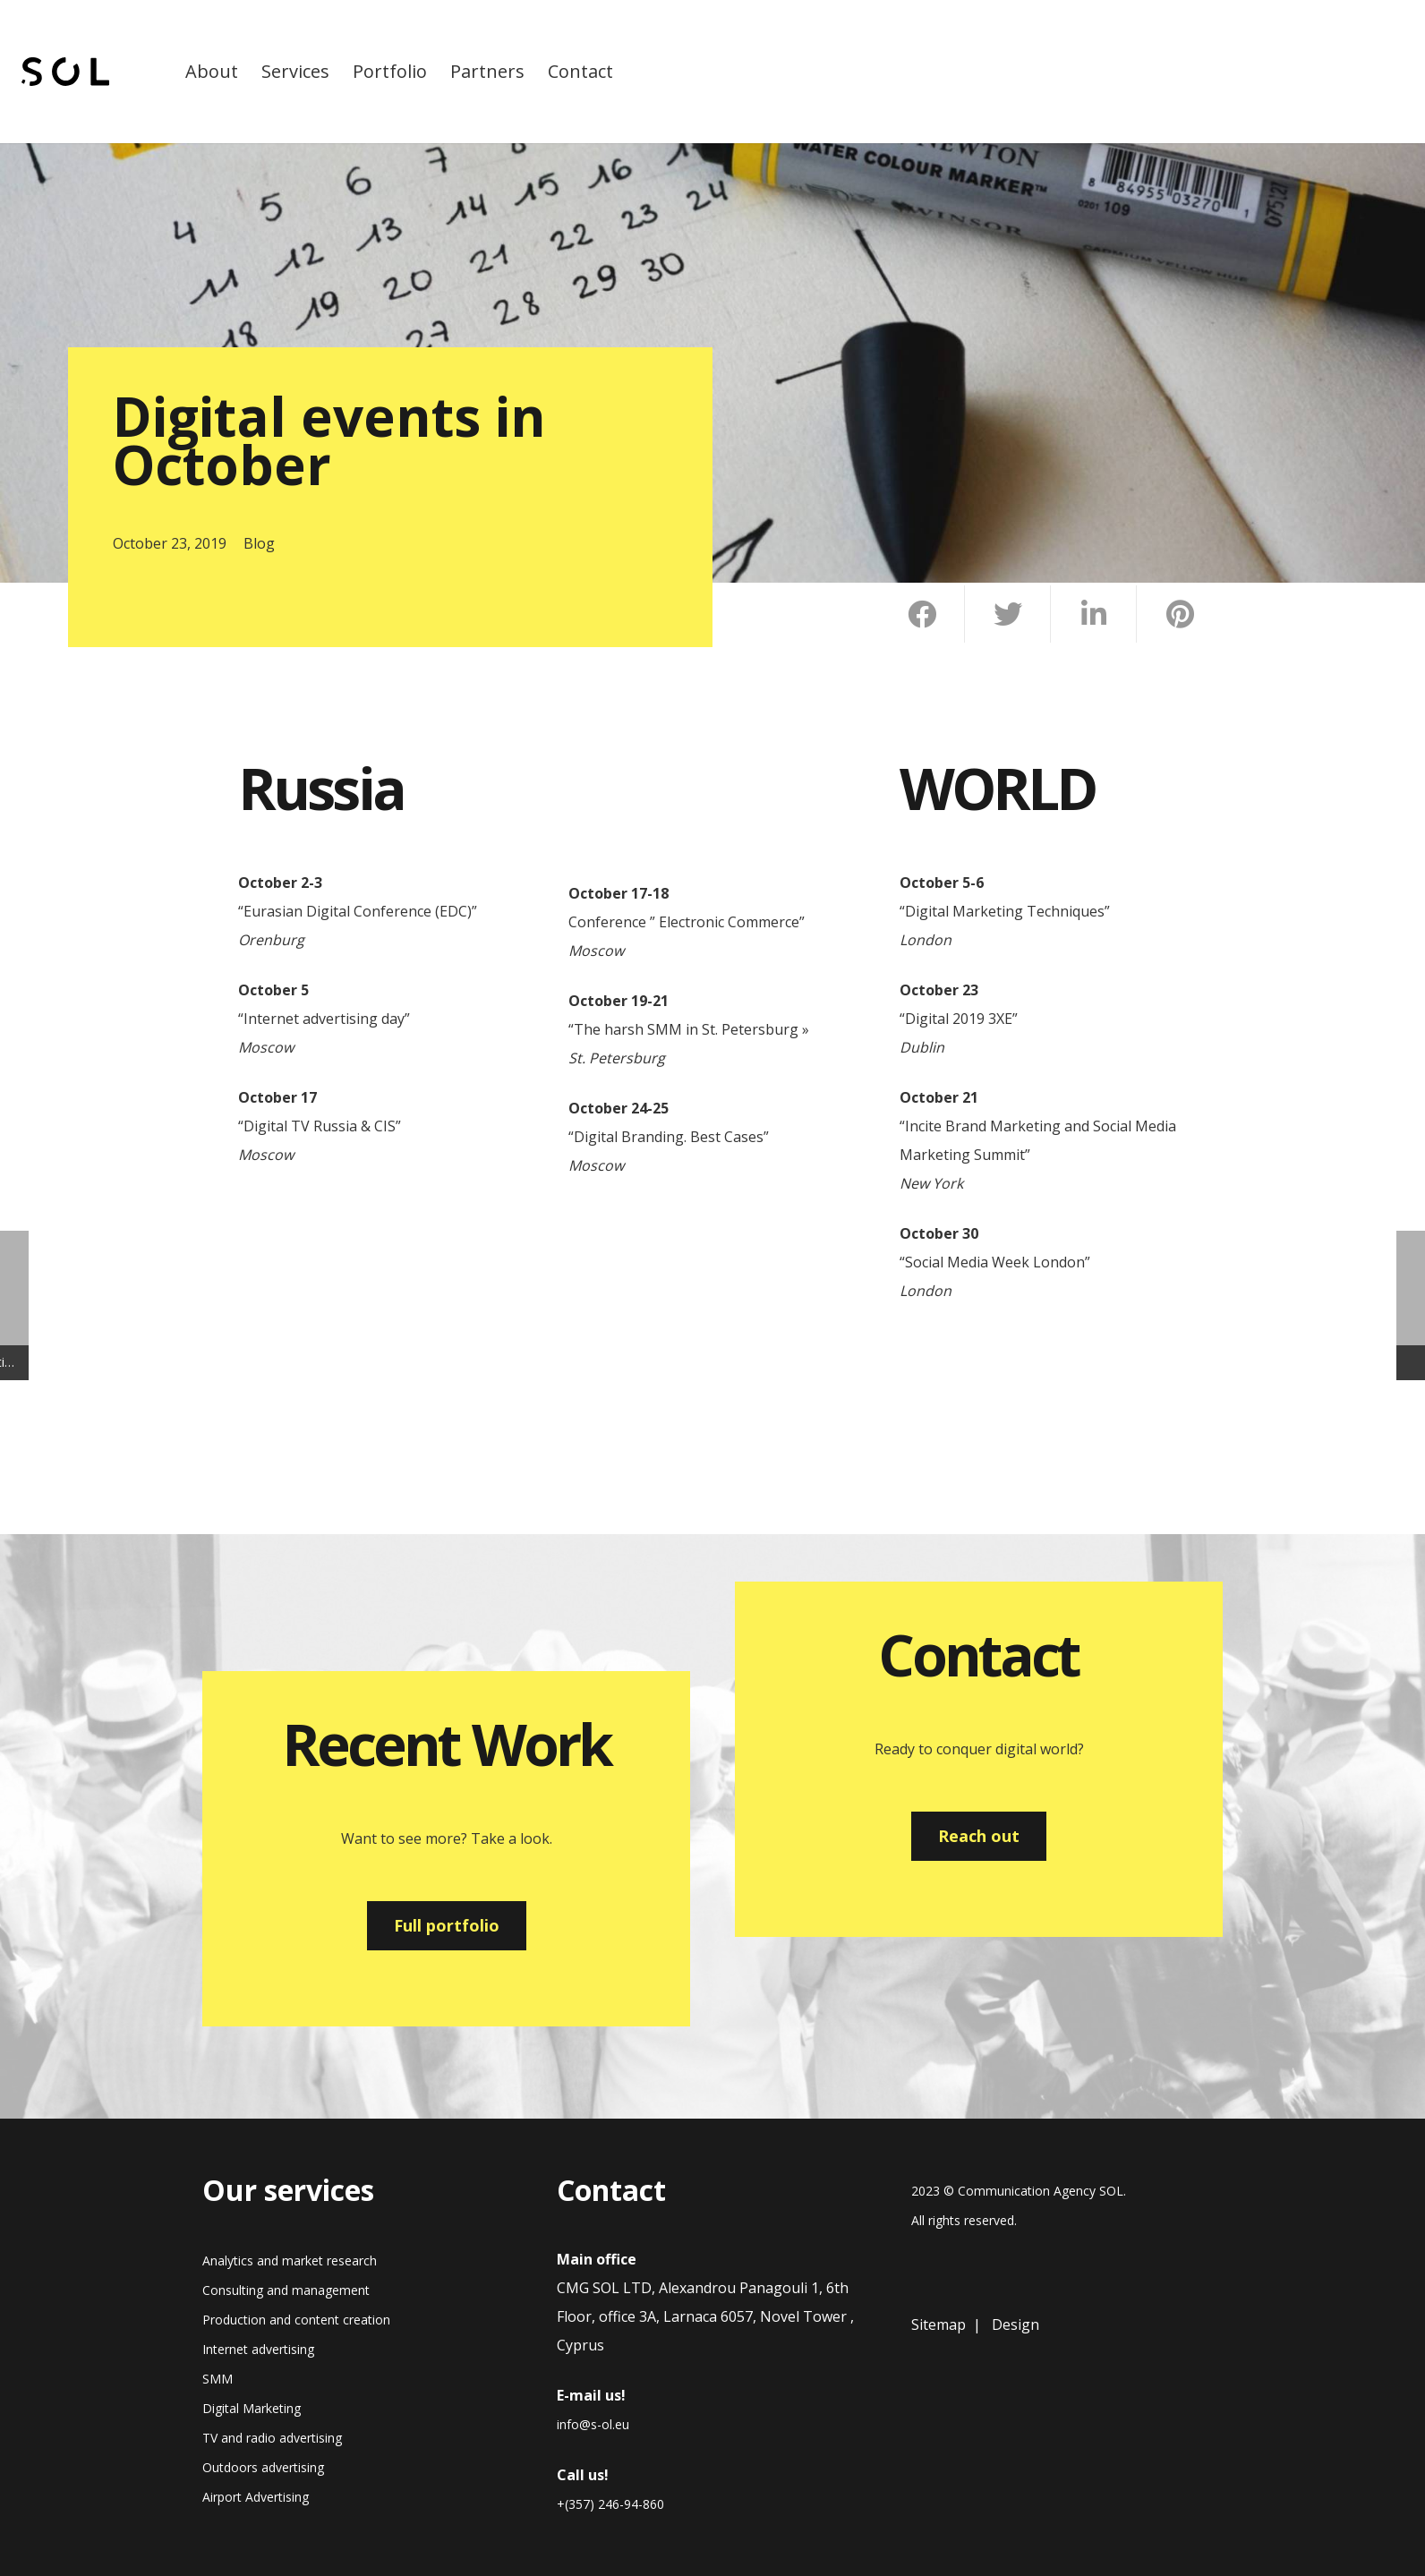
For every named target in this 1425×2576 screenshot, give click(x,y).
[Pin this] (1180, 614)
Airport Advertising (255, 2496)
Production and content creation (296, 2319)
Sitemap (938, 2324)
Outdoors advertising (263, 2467)
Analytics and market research (289, 2260)
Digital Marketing (251, 2408)
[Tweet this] (1008, 614)
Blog (259, 543)
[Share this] (922, 614)
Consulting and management (286, 2290)
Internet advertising (258, 2349)
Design (1015, 2324)
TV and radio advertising (272, 2437)
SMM (217, 2378)
